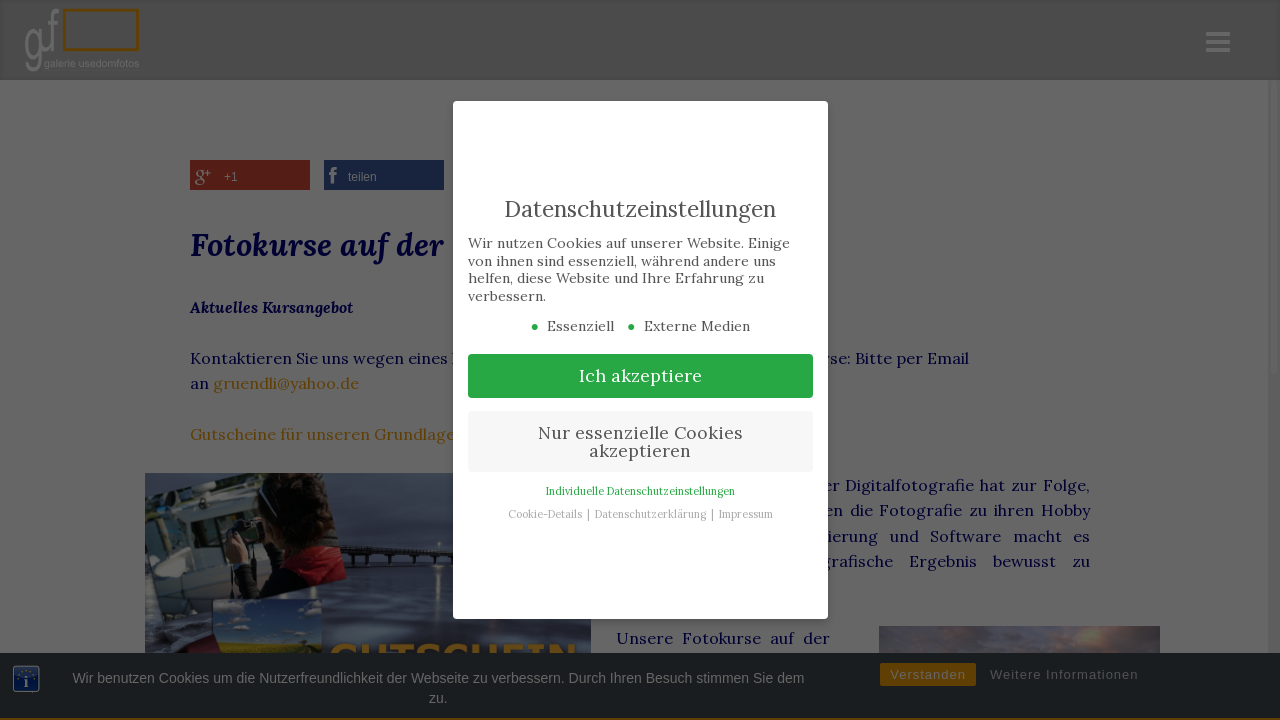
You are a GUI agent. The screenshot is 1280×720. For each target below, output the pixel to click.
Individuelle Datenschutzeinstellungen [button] (640, 491)
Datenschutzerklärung (652, 514)
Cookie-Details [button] (546, 514)
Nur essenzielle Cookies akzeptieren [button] (640, 441)
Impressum (746, 514)
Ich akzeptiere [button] (640, 375)
